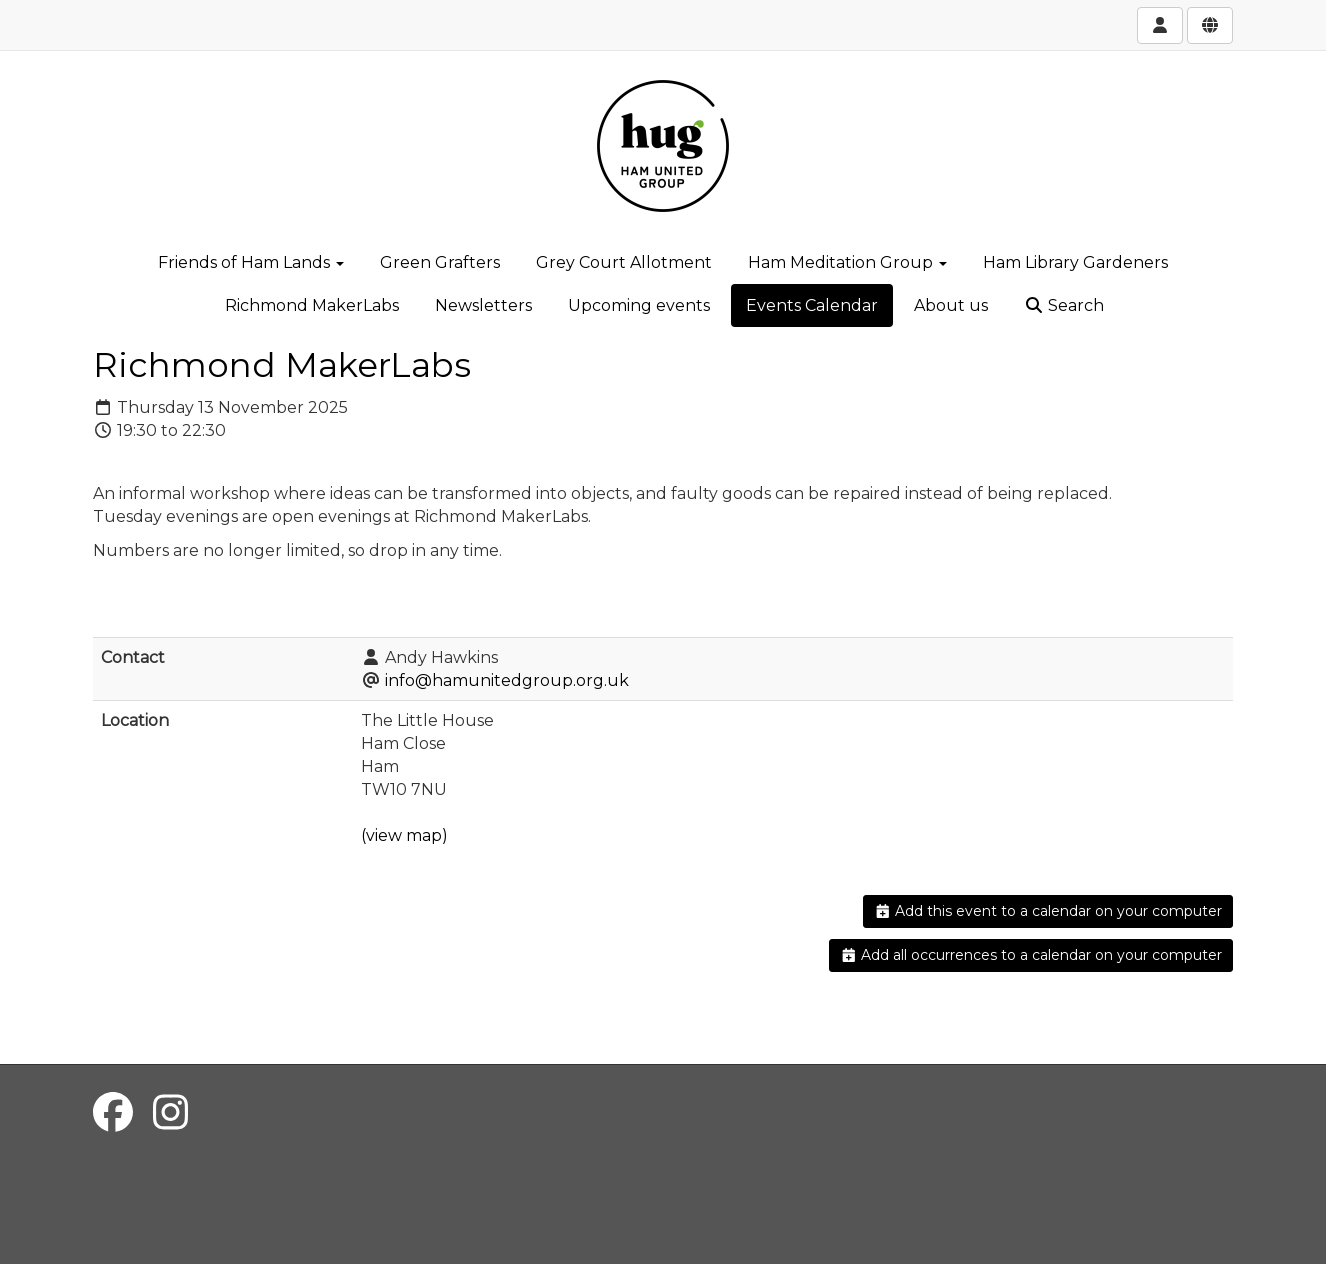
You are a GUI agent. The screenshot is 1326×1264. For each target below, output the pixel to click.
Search (1064, 305)
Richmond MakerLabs (312, 305)
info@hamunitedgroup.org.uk (507, 680)
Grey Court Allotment (624, 262)
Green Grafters (440, 262)
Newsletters (483, 305)
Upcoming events (639, 305)
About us (951, 305)
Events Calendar (812, 305)
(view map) (404, 835)
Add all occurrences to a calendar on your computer (1031, 955)
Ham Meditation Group (847, 262)
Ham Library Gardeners (1075, 262)
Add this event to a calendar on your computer (1048, 911)
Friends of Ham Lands (251, 262)
